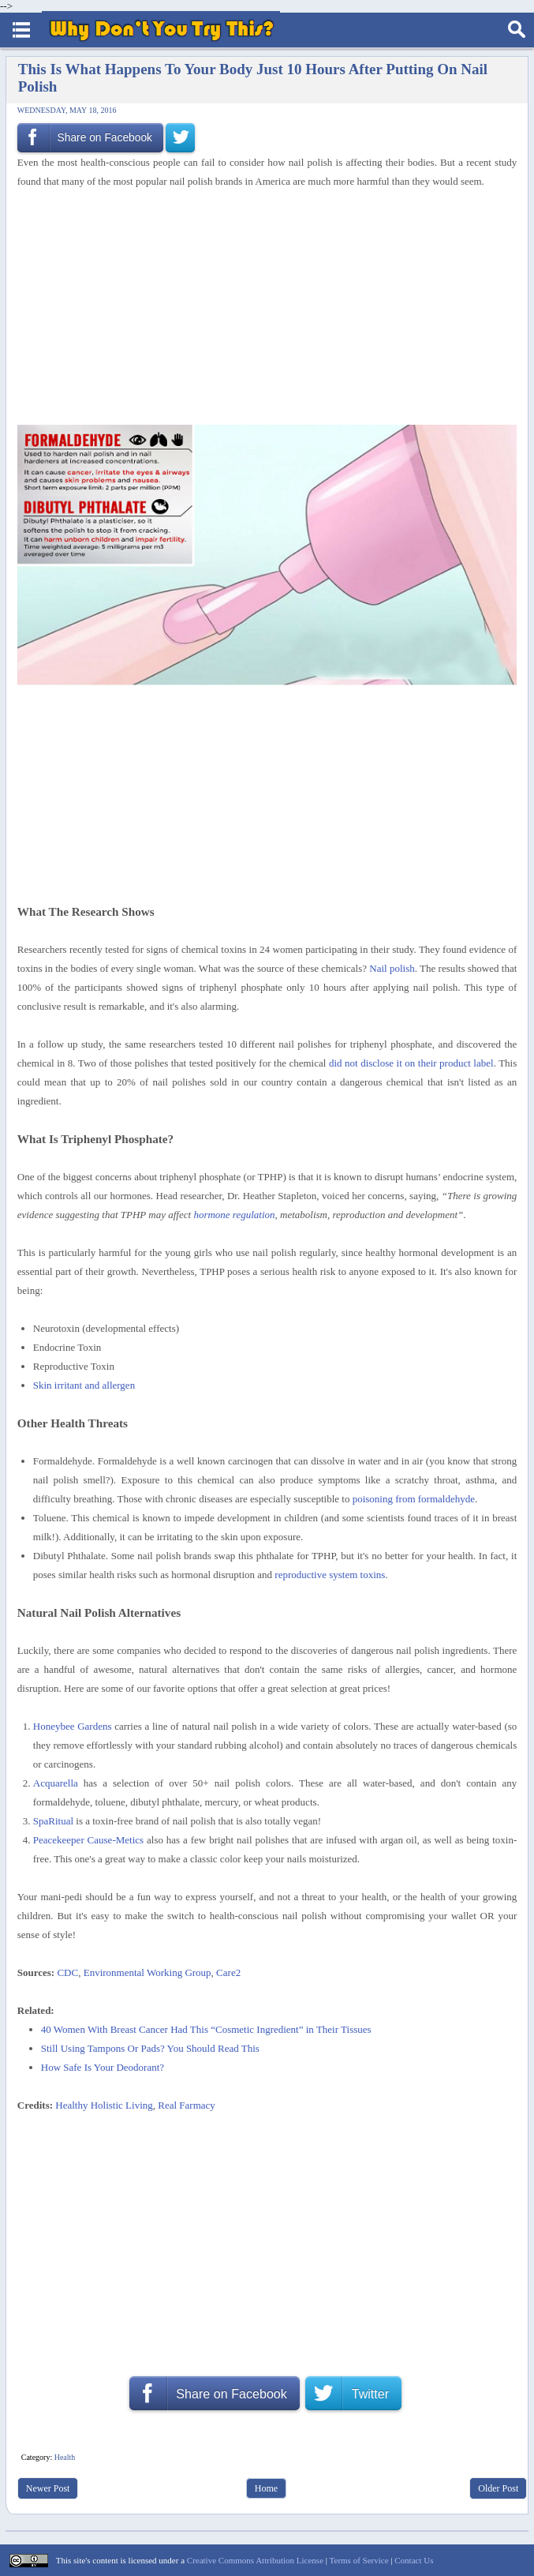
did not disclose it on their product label (411, 1063)
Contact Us (413, 2560)
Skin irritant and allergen (84, 1385)
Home (266, 2488)
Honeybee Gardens (72, 1726)
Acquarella (55, 1783)
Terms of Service (359, 2560)
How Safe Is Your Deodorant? (102, 2067)
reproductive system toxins (329, 1574)
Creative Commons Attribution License (255, 2560)
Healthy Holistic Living (103, 2105)
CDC (67, 1972)
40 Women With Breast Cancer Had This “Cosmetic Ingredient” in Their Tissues (206, 2029)
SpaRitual (53, 1821)
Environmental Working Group (147, 1972)
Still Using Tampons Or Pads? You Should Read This (150, 2048)
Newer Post (48, 2488)
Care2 (228, 1972)
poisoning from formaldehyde (414, 1499)
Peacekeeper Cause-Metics (88, 1840)
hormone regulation (233, 1215)
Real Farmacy (186, 2105)
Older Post (498, 2488)
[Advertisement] (262, 307)
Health (65, 2457)
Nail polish (391, 968)
